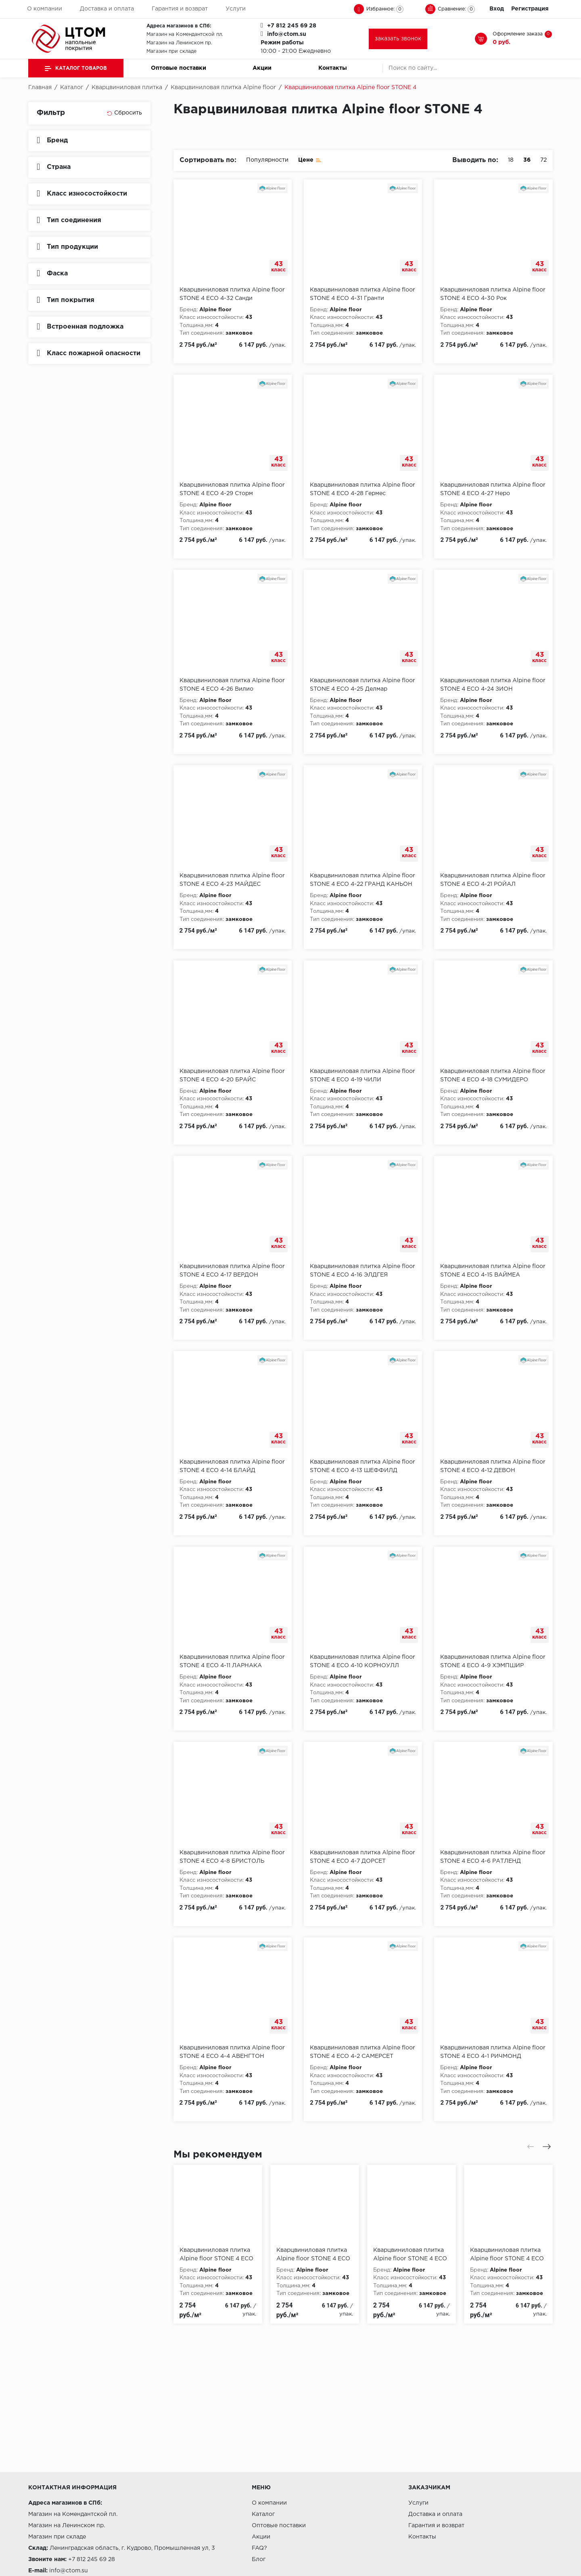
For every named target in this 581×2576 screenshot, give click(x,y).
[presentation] (531, 2147)
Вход (496, 8)
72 (543, 160)
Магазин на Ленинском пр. (179, 43)
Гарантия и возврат (180, 8)
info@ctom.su (286, 34)
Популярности (267, 160)
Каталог (263, 2514)
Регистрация (530, 8)
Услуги (236, 8)
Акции (262, 68)
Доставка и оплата (107, 8)
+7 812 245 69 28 (291, 25)
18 (511, 160)
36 (527, 160)
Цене (310, 159)
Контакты (332, 68)
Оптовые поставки (178, 68)
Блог (258, 2559)
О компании (44, 8)
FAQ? (259, 2548)
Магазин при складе (171, 51)
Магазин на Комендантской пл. (184, 34)
